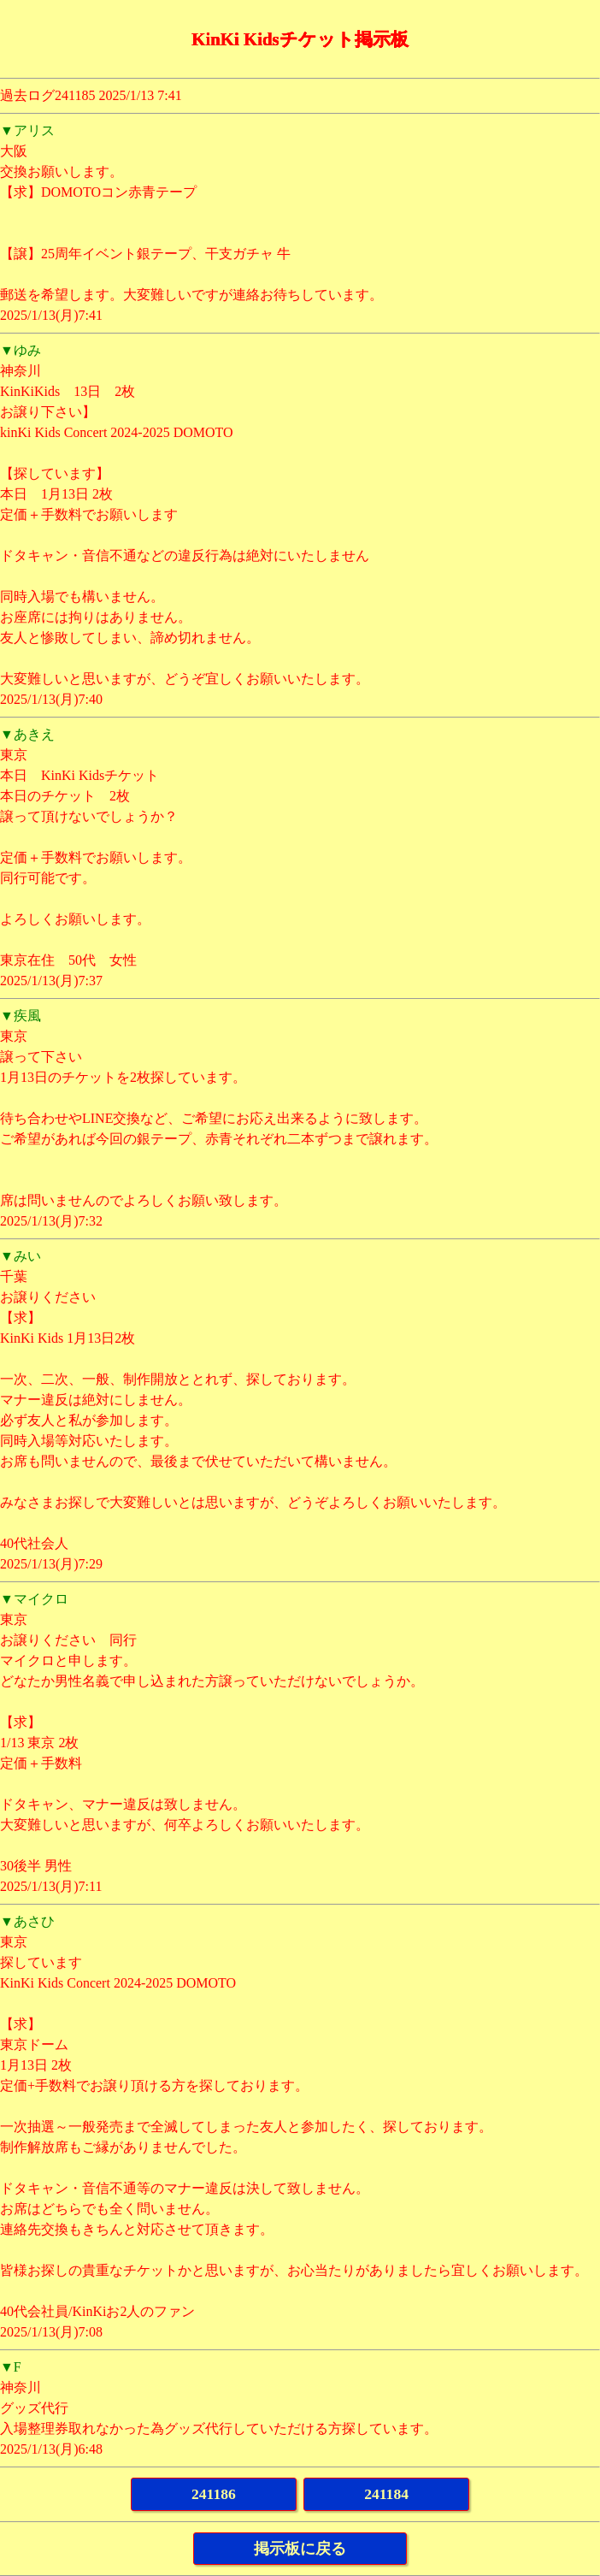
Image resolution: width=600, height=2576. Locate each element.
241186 (213, 2493)
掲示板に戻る (300, 2548)
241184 (386, 2493)
